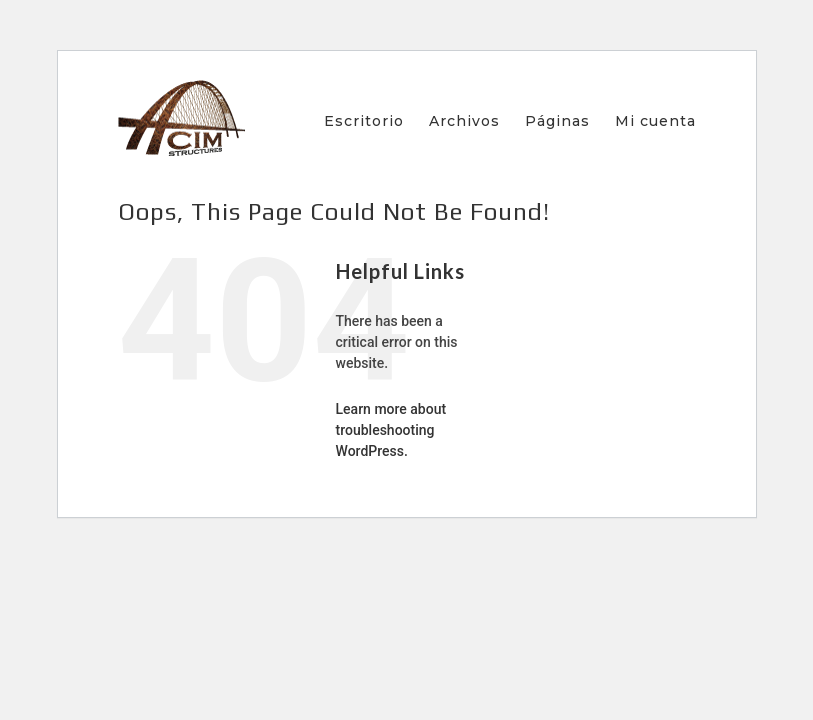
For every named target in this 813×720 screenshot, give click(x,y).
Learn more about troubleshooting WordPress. (391, 430)
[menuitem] (376, 121)
